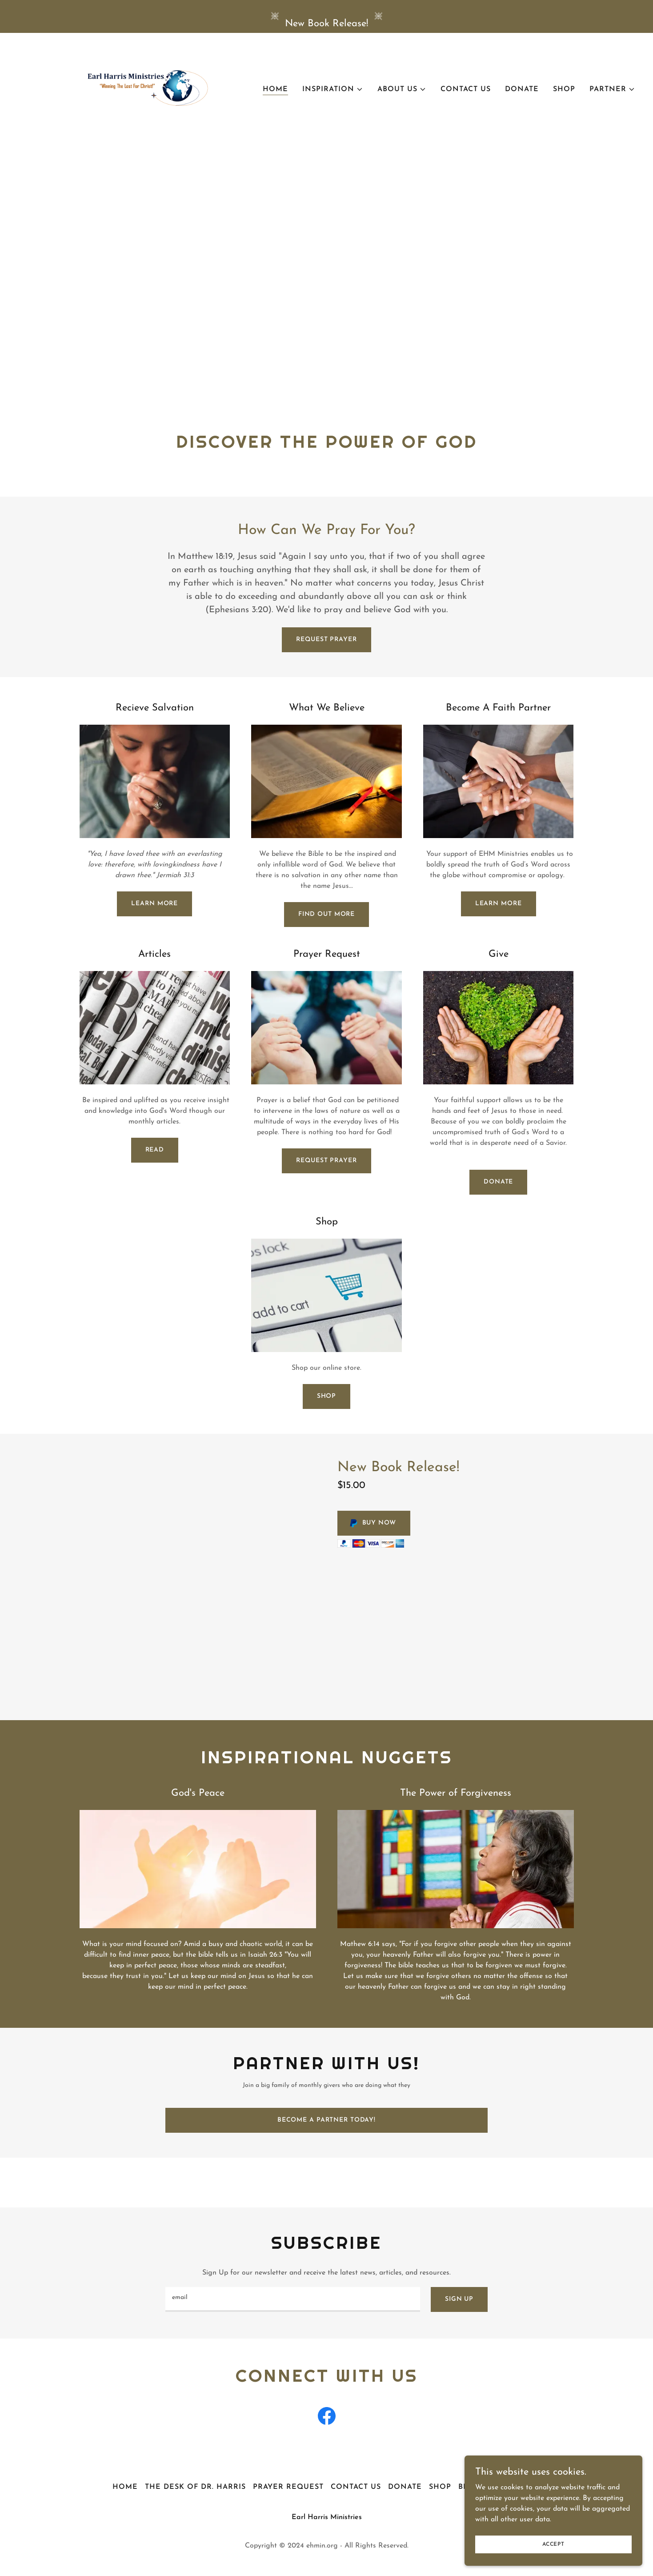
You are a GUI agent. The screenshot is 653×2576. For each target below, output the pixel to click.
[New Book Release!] (326, 16)
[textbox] (292, 2299)
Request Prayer (326, 639)
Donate (498, 1182)
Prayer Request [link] (288, 2487)
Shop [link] (564, 89)
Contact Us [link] (466, 89)
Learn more (498, 903)
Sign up (459, 2299)
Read (154, 1150)
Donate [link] (522, 89)
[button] (332, 89)
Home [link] (275, 89)
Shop (327, 1396)
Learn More (154, 903)
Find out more (326, 914)
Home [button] (125, 2487)
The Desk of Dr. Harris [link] (195, 2487)
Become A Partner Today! (326, 2120)
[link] (126, 87)
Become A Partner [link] (499, 2487)
